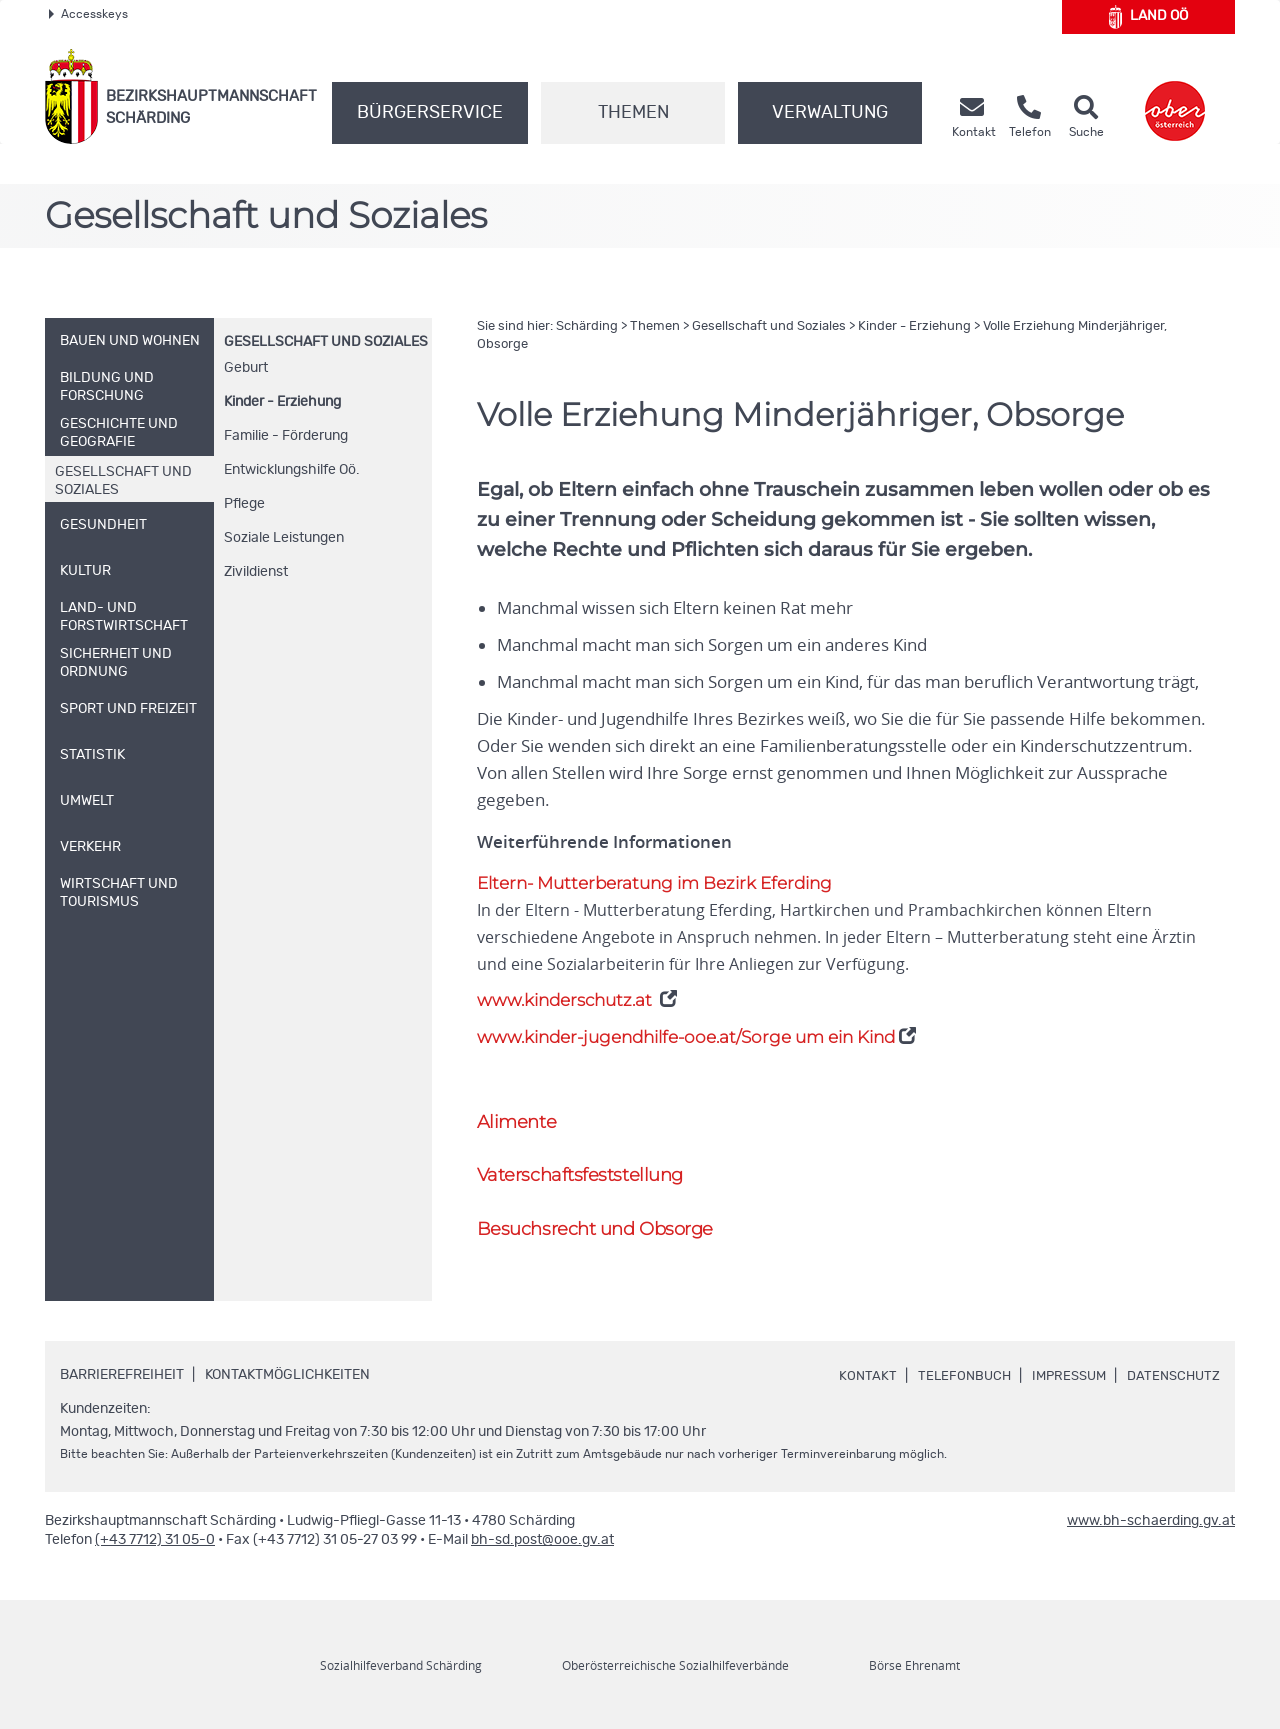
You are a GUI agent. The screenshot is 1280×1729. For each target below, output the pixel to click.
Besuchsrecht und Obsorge (601, 1205)
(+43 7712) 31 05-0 (155, 1518)
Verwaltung (830, 113)
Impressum (1061, 1354)
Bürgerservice (430, 113)
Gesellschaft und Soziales (326, 342)
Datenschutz (1171, 1354)
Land (1148, 17)
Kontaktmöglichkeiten (287, 1353)
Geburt (246, 368)
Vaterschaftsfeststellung (585, 1151)
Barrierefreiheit (122, 1353)
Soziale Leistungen (284, 538)
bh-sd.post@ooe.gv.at (542, 1518)
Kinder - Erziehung (282, 402)
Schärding (587, 326)
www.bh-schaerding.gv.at (1151, 1499)
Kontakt (853, 1354)
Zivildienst (256, 572)
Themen (633, 113)
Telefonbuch (951, 1354)
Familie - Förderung (286, 436)
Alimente (518, 1096)
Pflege (244, 504)
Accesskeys (88, 14)
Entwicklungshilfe (292, 470)
